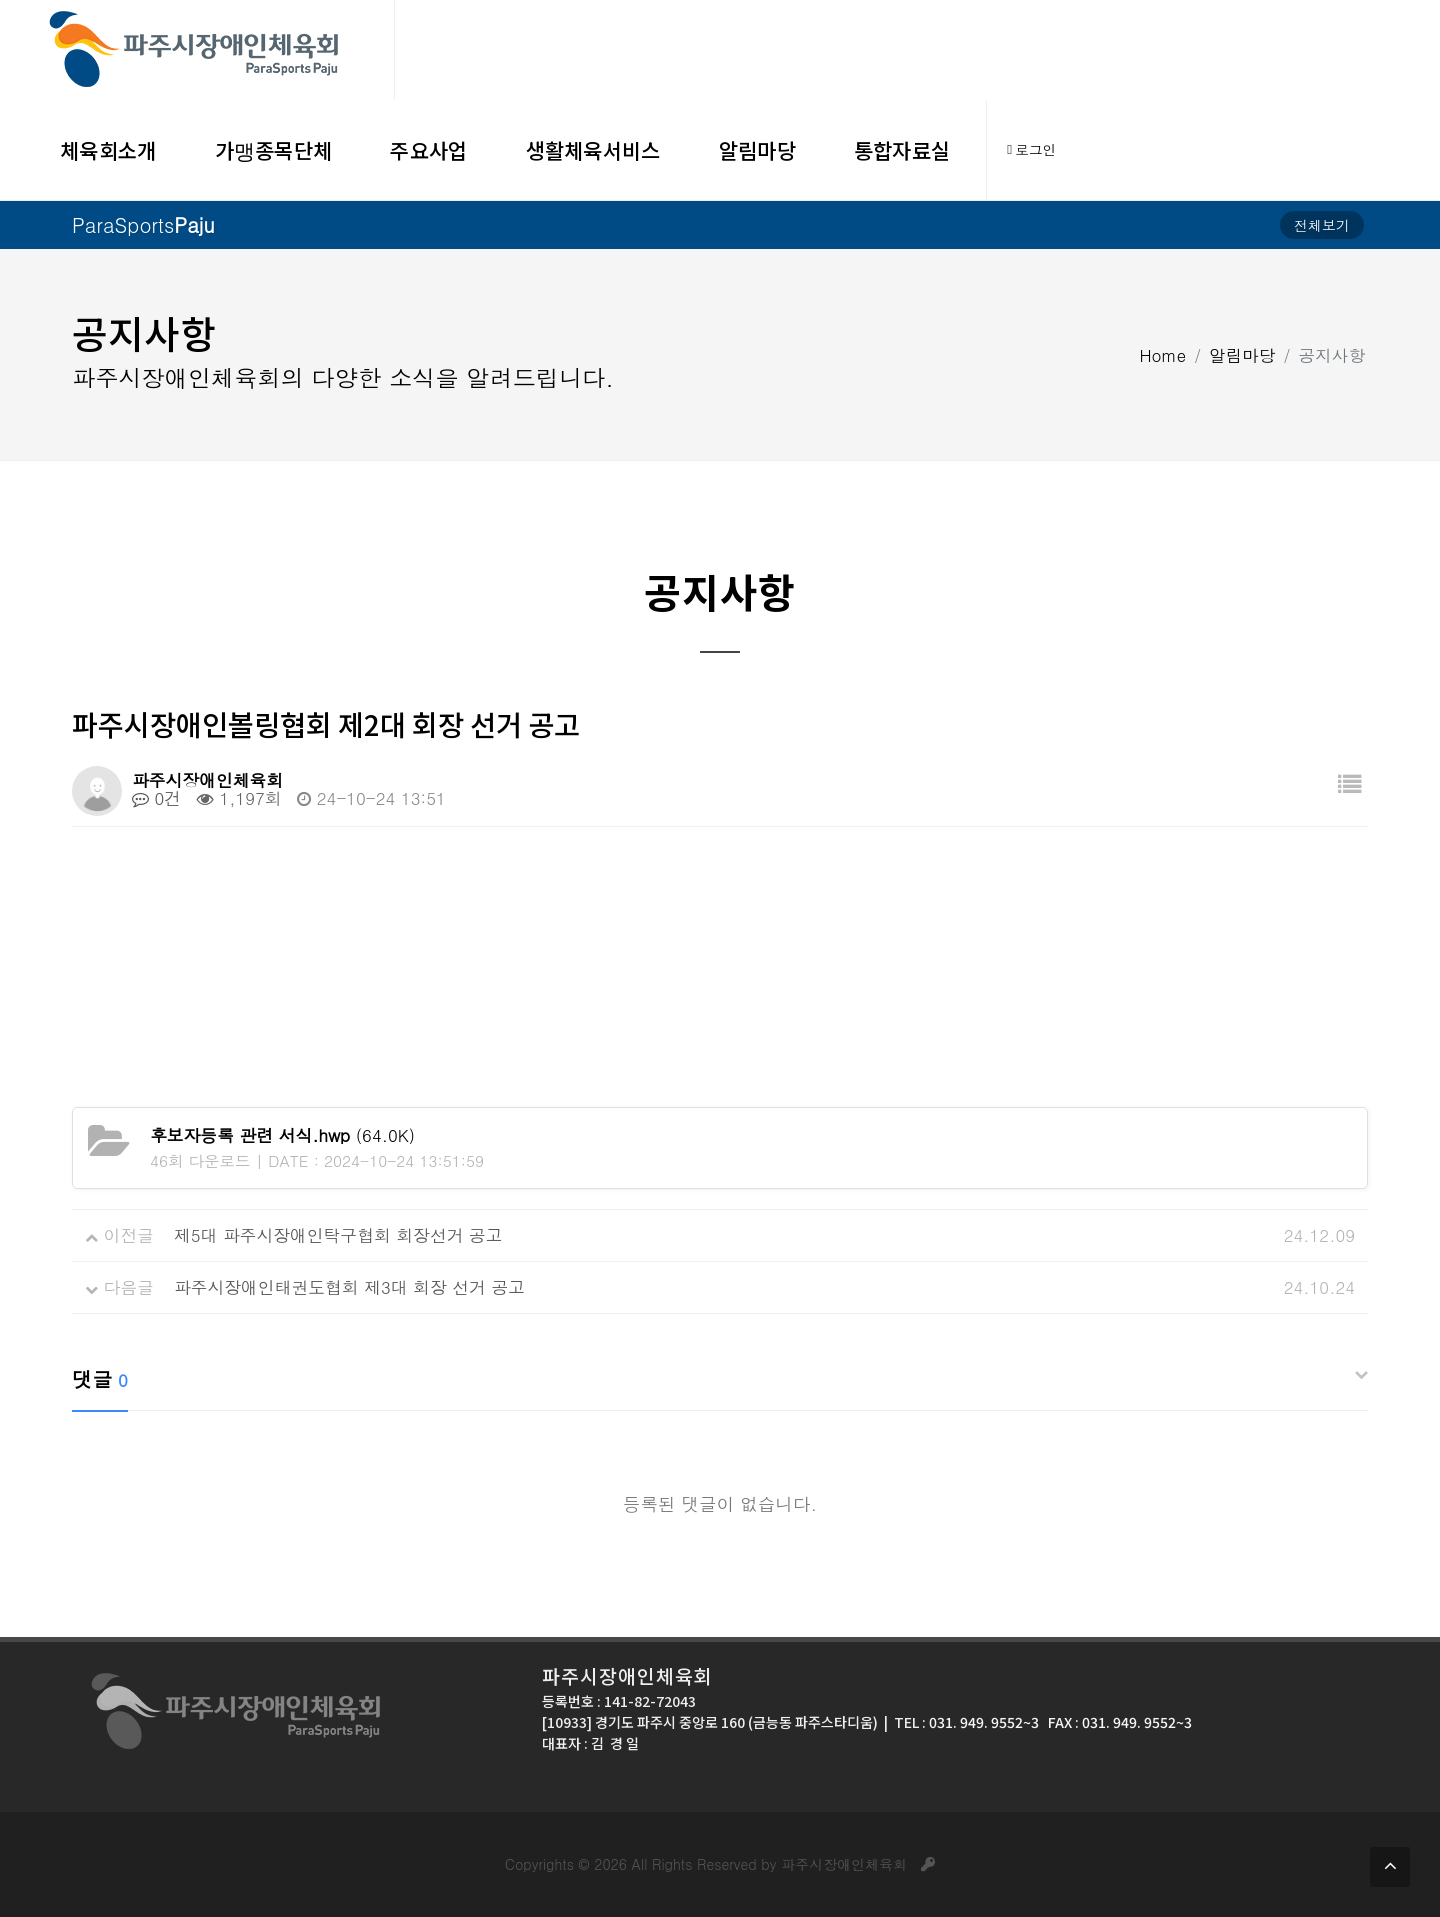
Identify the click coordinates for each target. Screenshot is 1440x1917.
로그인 (1031, 150)
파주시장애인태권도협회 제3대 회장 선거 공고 (349, 1287)
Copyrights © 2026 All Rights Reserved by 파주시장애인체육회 (720, 1864)
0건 (156, 798)
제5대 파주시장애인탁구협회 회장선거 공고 (338, 1235)
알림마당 (1242, 354)
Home (1163, 354)
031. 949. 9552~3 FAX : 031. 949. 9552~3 (1060, 1722)
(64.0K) (282, 1135)
